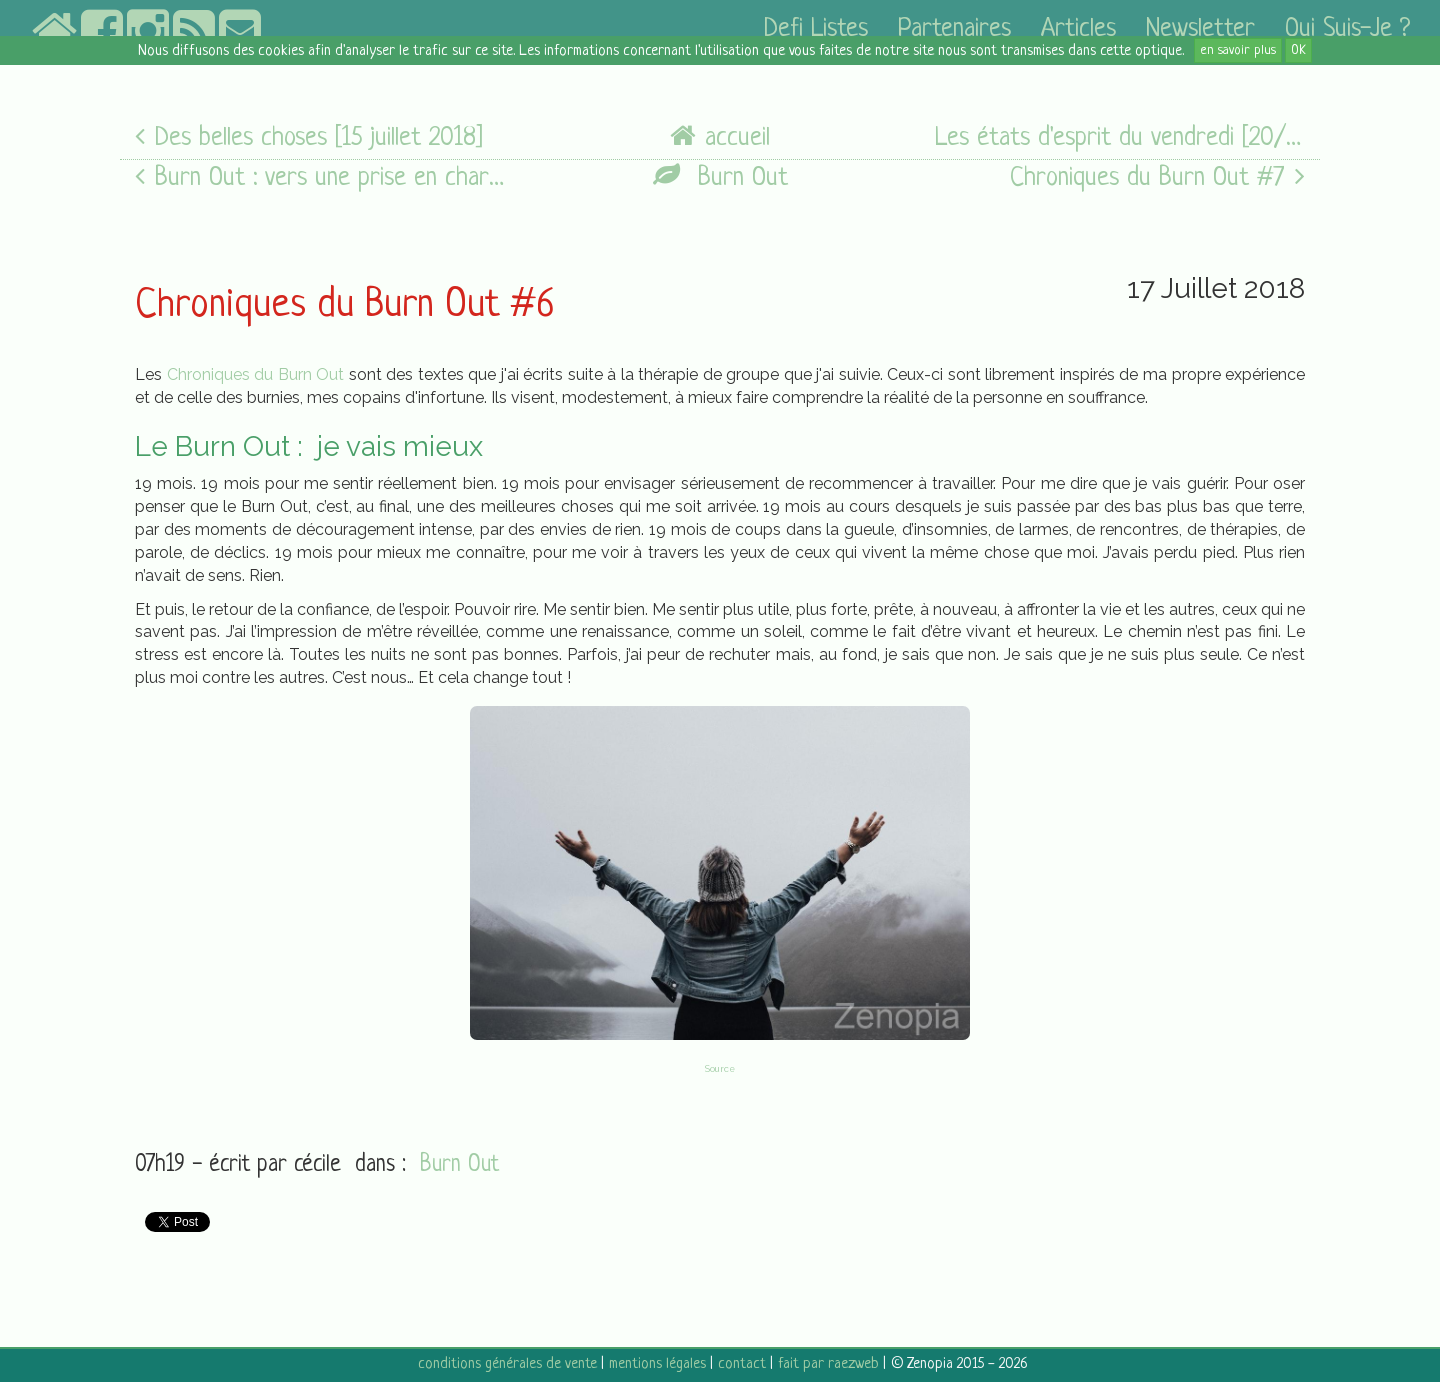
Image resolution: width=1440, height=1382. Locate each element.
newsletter (1200, 29)
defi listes (816, 29)
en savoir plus (1238, 50)
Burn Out (720, 177)
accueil (720, 137)
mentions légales (657, 1364)
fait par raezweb (828, 1364)
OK (1298, 50)
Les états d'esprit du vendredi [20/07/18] (1120, 137)
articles (1078, 29)
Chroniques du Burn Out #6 (344, 306)
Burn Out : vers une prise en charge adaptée (320, 177)
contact (742, 1364)
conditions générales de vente (507, 1364)
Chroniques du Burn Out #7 (1157, 177)
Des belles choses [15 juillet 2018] (309, 137)
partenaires (954, 29)
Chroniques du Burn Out (256, 374)
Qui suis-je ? (1347, 29)
